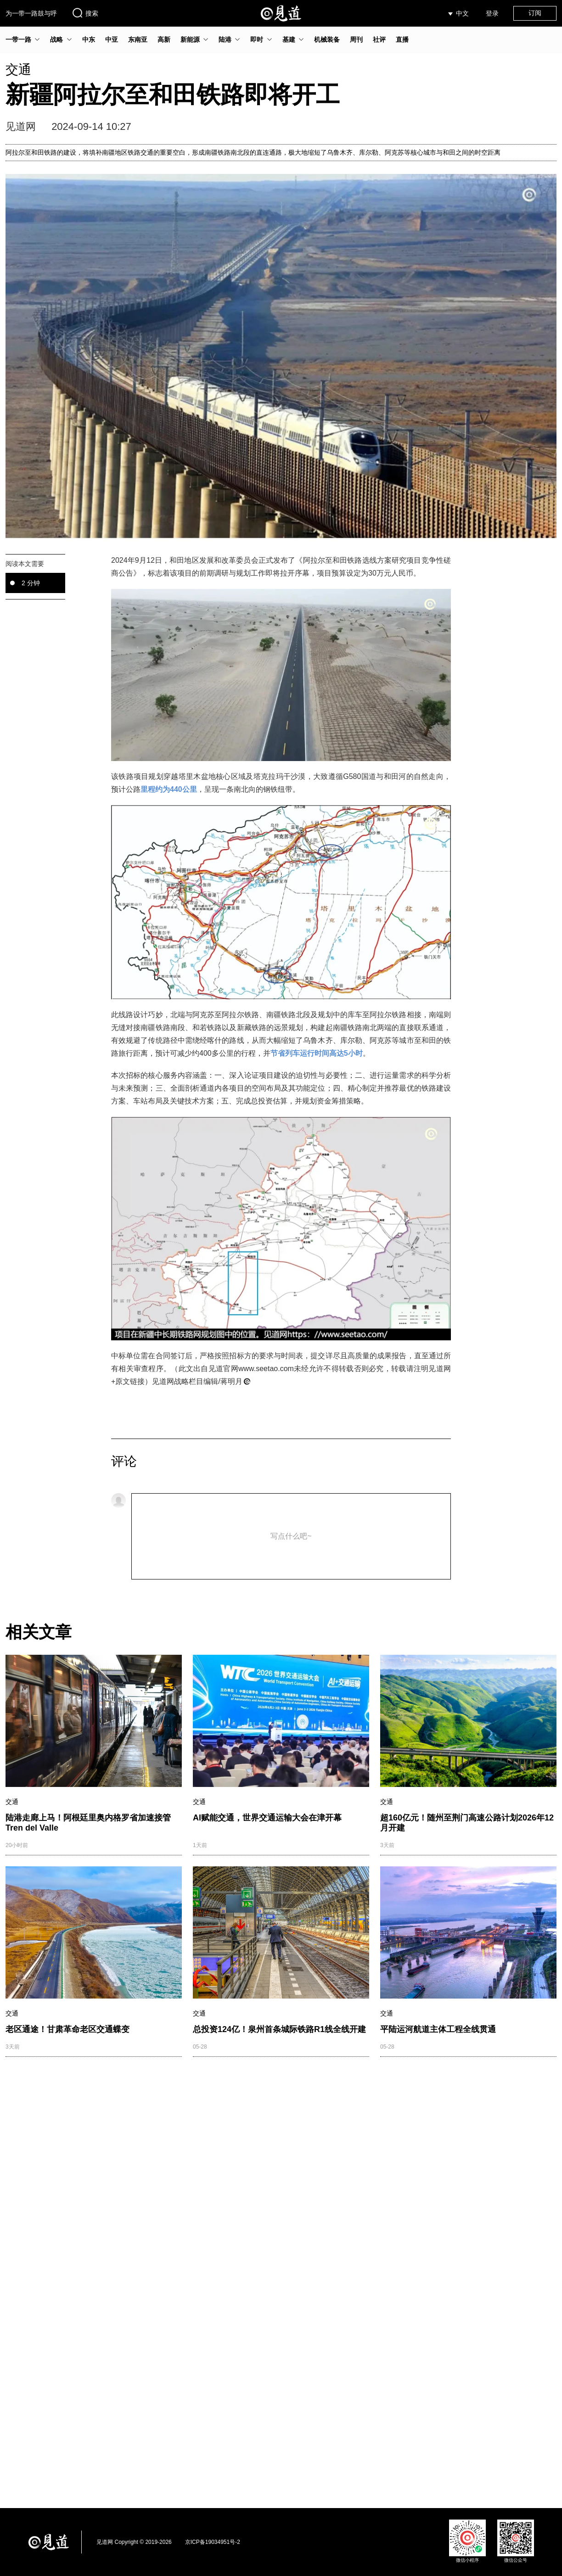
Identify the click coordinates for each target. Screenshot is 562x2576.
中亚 (111, 39)
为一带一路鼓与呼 (31, 13)
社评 (379, 39)
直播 (402, 39)
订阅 (534, 13)
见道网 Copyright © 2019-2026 (134, 2542)
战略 (56, 39)
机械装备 (327, 39)
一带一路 (18, 39)
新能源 (190, 39)
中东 (88, 39)
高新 (163, 39)
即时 (256, 39)
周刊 (356, 39)
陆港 (225, 39)
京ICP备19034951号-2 (212, 2542)
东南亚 (137, 39)
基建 (288, 39)
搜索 (85, 12)
